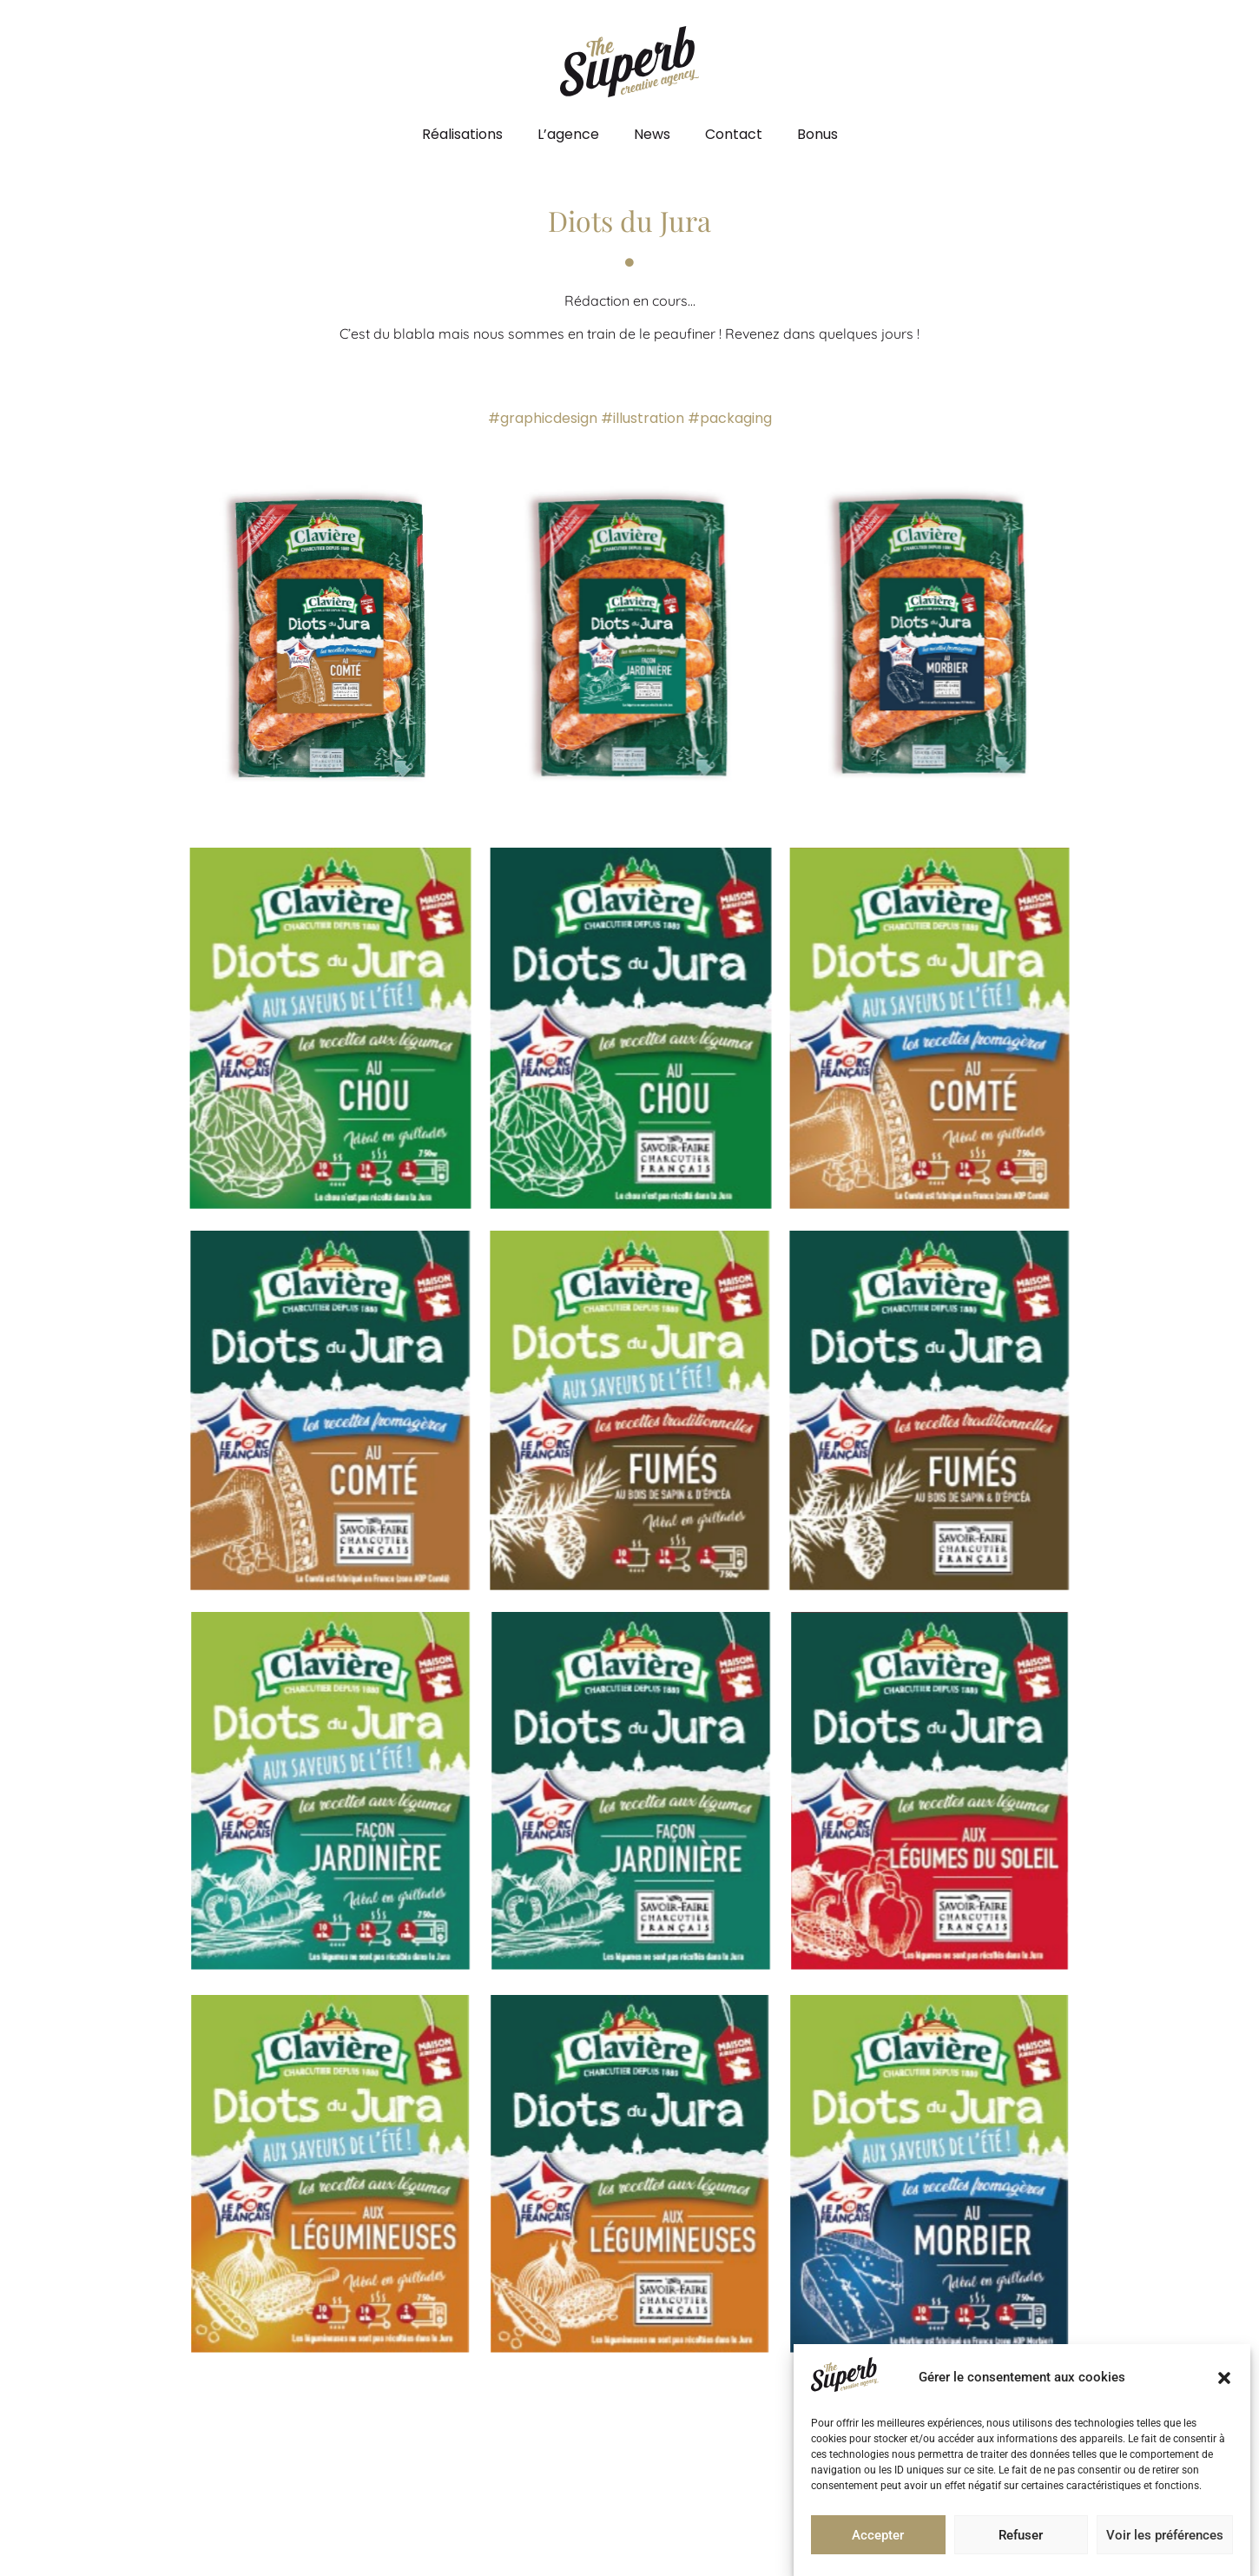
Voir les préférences (1164, 2535)
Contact (733, 134)
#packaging (730, 418)
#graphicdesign (542, 418)
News (652, 134)
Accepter (878, 2535)
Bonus (817, 134)
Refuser (1021, 2535)
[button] (1224, 2378)
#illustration (642, 418)
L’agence (568, 134)
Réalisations (462, 134)
